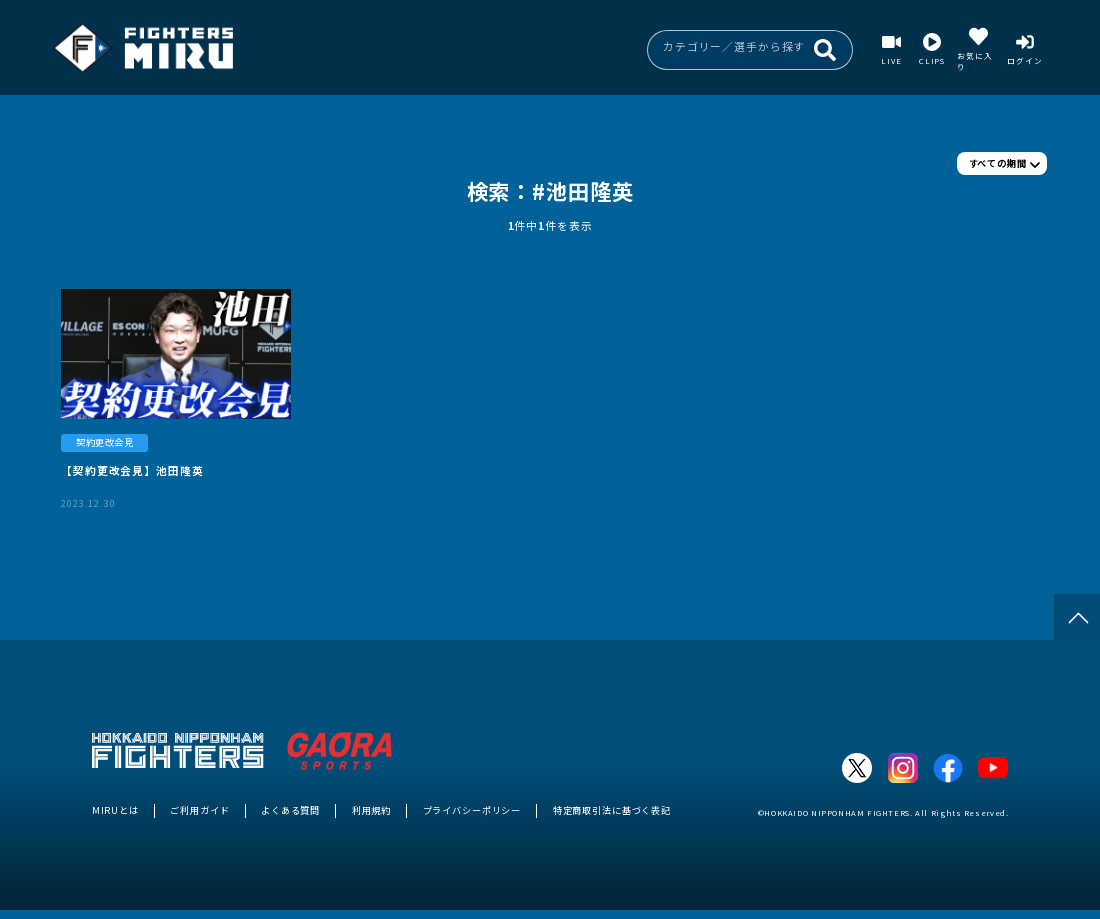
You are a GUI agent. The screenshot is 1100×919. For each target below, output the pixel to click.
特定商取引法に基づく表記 (612, 810)
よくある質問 (290, 810)
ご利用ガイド (199, 810)
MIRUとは (115, 810)
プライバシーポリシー (472, 810)
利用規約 (371, 810)
